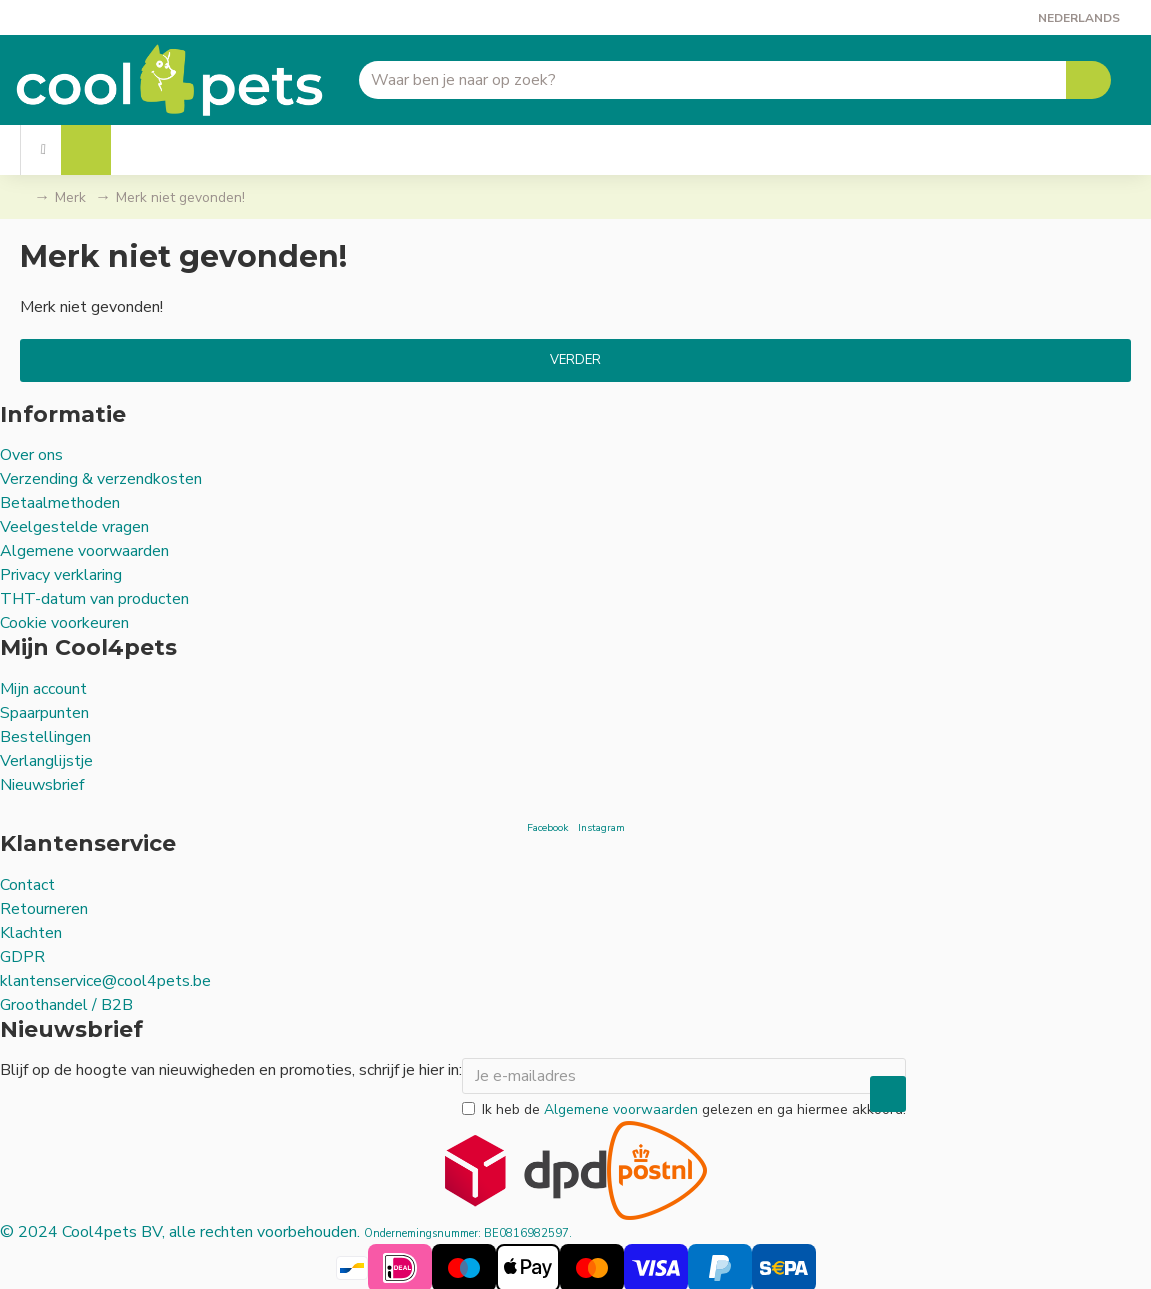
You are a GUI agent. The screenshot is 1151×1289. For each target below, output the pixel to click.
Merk (70, 197)
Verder (575, 360)
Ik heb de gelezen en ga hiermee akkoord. (684, 1106)
